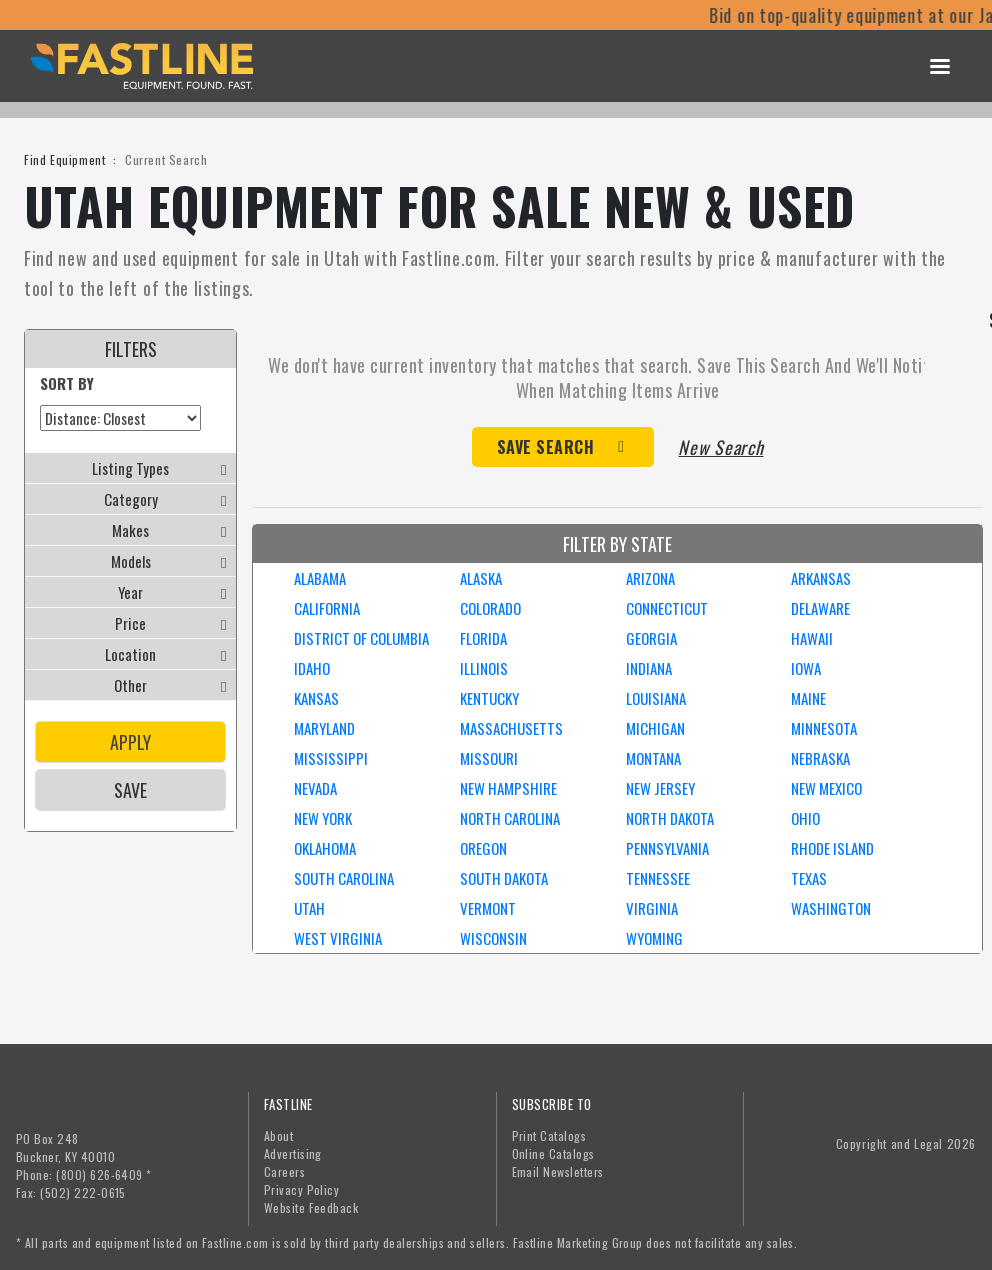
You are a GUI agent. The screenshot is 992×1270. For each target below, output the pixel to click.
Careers (284, 1171)
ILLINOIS (484, 668)
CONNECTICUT (667, 608)
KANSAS (316, 698)
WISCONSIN (493, 938)
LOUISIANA (656, 698)
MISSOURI (489, 758)
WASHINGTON (831, 908)
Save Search (546, 447)
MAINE (808, 698)
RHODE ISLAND (832, 848)
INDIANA (649, 668)
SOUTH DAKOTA (504, 878)
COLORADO (490, 608)
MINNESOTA (824, 728)
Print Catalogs (549, 1135)
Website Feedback (311, 1207)
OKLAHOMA (325, 848)
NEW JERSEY (660, 788)
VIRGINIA (652, 908)
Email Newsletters (558, 1171)
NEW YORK (323, 818)
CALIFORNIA (327, 608)
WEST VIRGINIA (338, 938)
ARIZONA (650, 578)
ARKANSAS (821, 578)
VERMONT (488, 908)
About (278, 1135)
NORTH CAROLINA (510, 818)
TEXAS (809, 878)
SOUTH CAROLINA (344, 878)
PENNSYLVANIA (667, 848)
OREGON (483, 848)
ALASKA (481, 578)
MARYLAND (324, 728)
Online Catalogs (553, 1153)
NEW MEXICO (826, 788)
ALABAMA (320, 578)
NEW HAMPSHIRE (508, 788)
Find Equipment (64, 159)
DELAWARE (820, 608)
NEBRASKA (820, 758)
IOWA (806, 668)
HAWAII (812, 638)
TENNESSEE (658, 878)
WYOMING (654, 938)
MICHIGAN (655, 728)
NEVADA (315, 788)
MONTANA (653, 758)
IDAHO (312, 668)
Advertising (293, 1153)
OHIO (805, 818)
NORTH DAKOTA (670, 818)
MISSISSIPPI (331, 758)
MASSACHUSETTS (511, 728)
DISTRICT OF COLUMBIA (361, 638)
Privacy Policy (302, 1189)
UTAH (309, 908)
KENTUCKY (489, 698)
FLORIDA (483, 638)
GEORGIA (651, 638)
